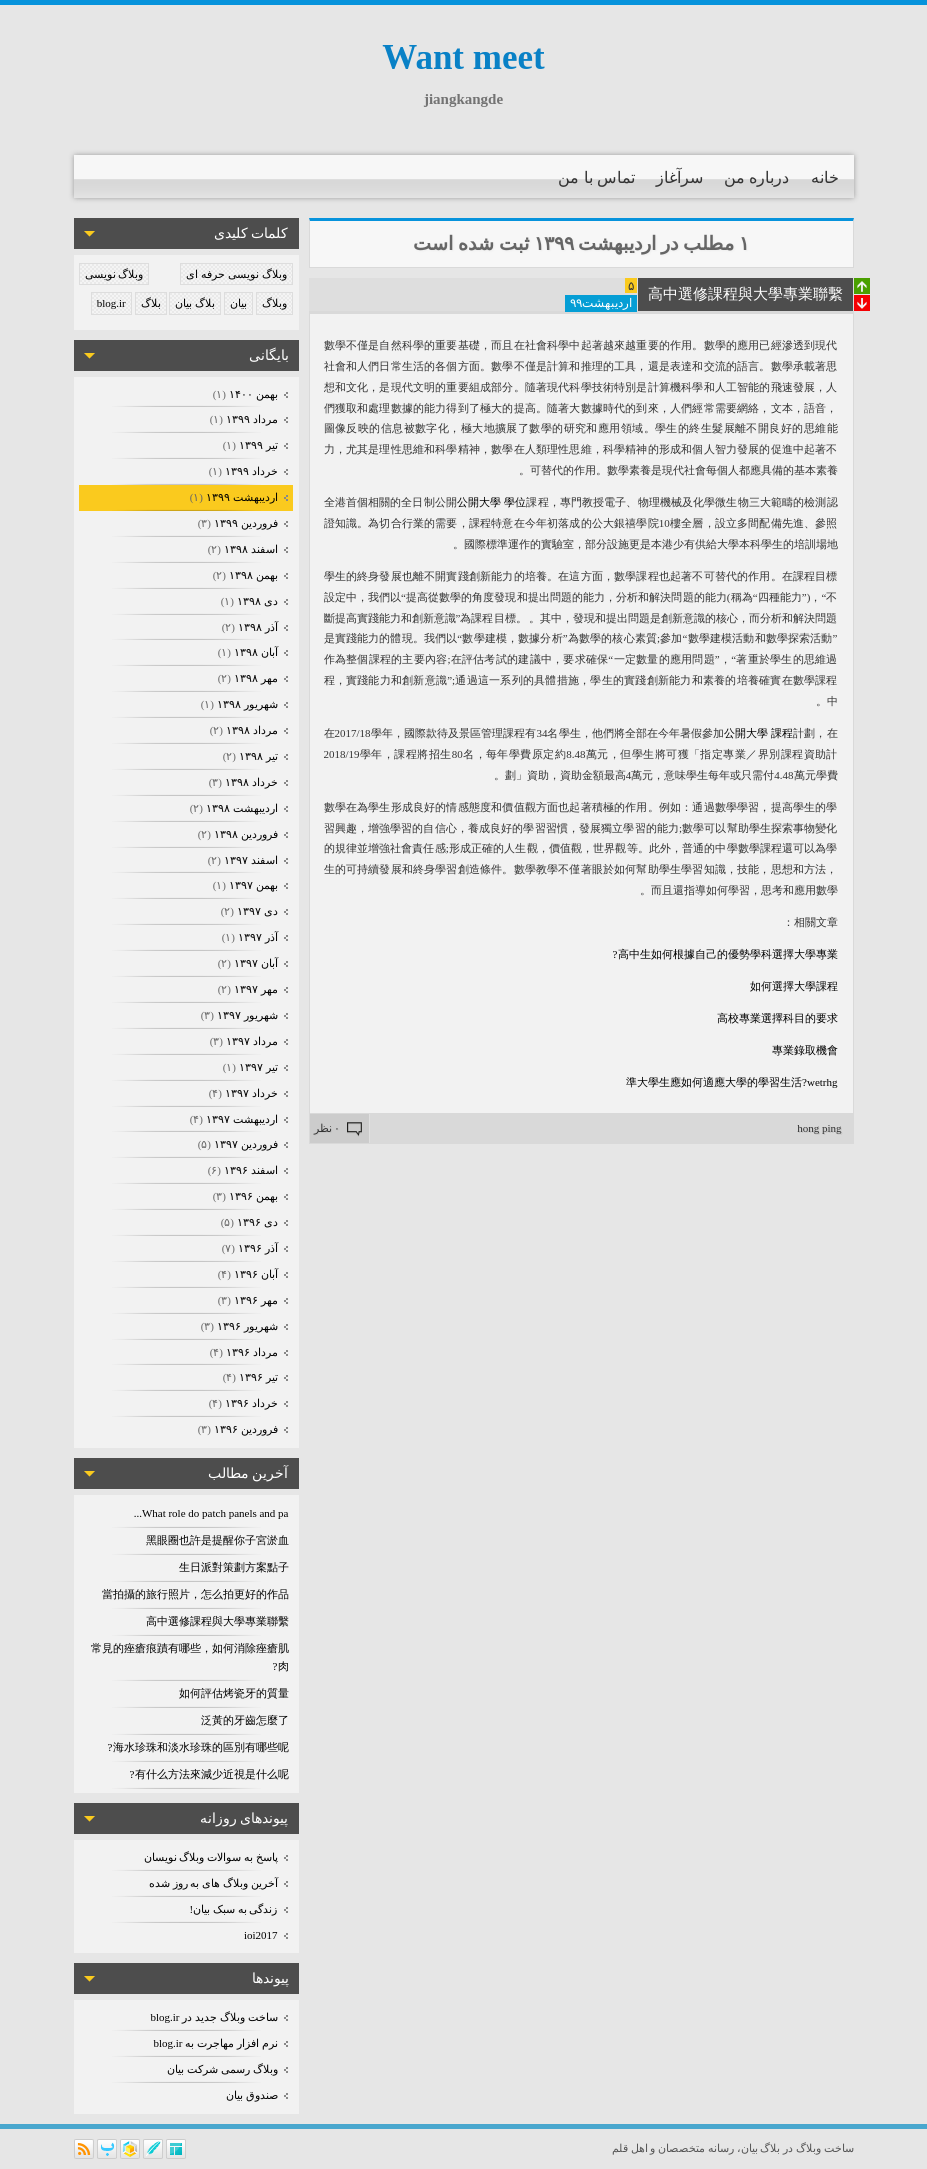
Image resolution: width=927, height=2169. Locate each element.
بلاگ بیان (195, 303)
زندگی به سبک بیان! (234, 1909)
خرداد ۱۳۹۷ (250, 1093)
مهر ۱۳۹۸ (254, 678)
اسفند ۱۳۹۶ (249, 1170)
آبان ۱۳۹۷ (254, 963)
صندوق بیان (252, 2095)
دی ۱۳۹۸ (256, 601)
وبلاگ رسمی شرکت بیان (222, 2069)
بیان (238, 303)
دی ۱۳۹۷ (256, 911)
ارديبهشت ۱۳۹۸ (240, 808)
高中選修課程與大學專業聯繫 (217, 1621)
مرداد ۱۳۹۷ (250, 1041)
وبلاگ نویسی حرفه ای (236, 274)
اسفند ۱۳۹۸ (249, 549)
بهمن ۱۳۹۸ (252, 575)
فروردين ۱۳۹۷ (244, 1144)
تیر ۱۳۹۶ (257, 1377)
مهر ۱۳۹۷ (254, 989)
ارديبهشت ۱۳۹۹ (240, 497)
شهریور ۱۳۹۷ (246, 1015)
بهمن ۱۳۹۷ (252, 885)
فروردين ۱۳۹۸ (244, 834)
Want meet (463, 57)
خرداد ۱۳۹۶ (250, 1403)
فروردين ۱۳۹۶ (244, 1429)
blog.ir (111, 303)
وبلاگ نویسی (114, 274)
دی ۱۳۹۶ (256, 1222)
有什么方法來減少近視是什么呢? (209, 1774)
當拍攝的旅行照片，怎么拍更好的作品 (195, 1594)
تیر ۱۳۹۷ (257, 1067)
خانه (825, 177)
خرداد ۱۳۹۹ (250, 471)
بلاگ (151, 303)
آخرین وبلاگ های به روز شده (213, 1883)
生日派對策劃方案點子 (234, 1567)
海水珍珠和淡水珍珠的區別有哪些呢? (198, 1747)
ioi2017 (261, 1935)
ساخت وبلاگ (825, 2148)
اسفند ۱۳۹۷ (249, 860)
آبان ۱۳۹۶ (254, 1274)
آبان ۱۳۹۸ (254, 652)
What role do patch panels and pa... (211, 1513)
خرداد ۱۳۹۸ (250, 782)
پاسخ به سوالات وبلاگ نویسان (211, 1857)
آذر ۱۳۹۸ (256, 627)
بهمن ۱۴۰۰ (252, 394)
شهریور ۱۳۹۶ (246, 1326)
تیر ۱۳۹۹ (257, 445)
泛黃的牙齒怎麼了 (245, 1720)
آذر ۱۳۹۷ (256, 937)
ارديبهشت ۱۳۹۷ (240, 1119)
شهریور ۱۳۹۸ (246, 704)
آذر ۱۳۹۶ (256, 1248)
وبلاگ (274, 303)
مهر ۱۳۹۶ (254, 1300)
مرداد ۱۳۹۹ (250, 419)
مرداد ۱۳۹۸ (250, 730)
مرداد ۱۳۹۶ (250, 1352)
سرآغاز (679, 177)
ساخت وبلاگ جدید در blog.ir (213, 2017)
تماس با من (596, 177)
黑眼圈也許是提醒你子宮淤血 (217, 1540)
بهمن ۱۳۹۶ (252, 1196)
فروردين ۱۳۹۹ (244, 523)
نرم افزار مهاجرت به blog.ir (215, 2043)
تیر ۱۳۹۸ (257, 756)
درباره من (756, 177)
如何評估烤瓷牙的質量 (234, 1693)
